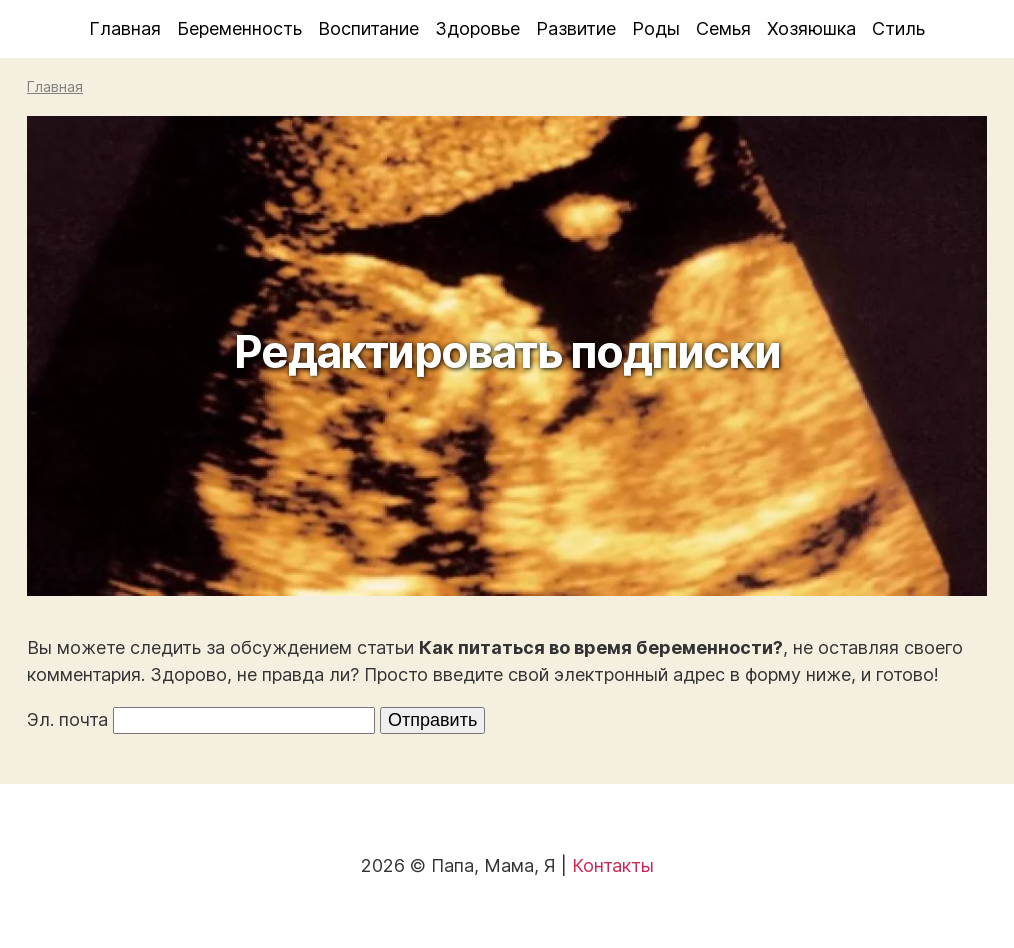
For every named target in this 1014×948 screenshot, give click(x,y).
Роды (656, 28)
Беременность (239, 28)
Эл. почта (67, 719)
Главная (125, 28)
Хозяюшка (811, 28)
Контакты (613, 865)
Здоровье (477, 28)
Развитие (576, 28)
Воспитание (368, 28)
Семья (723, 28)
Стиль (898, 28)
